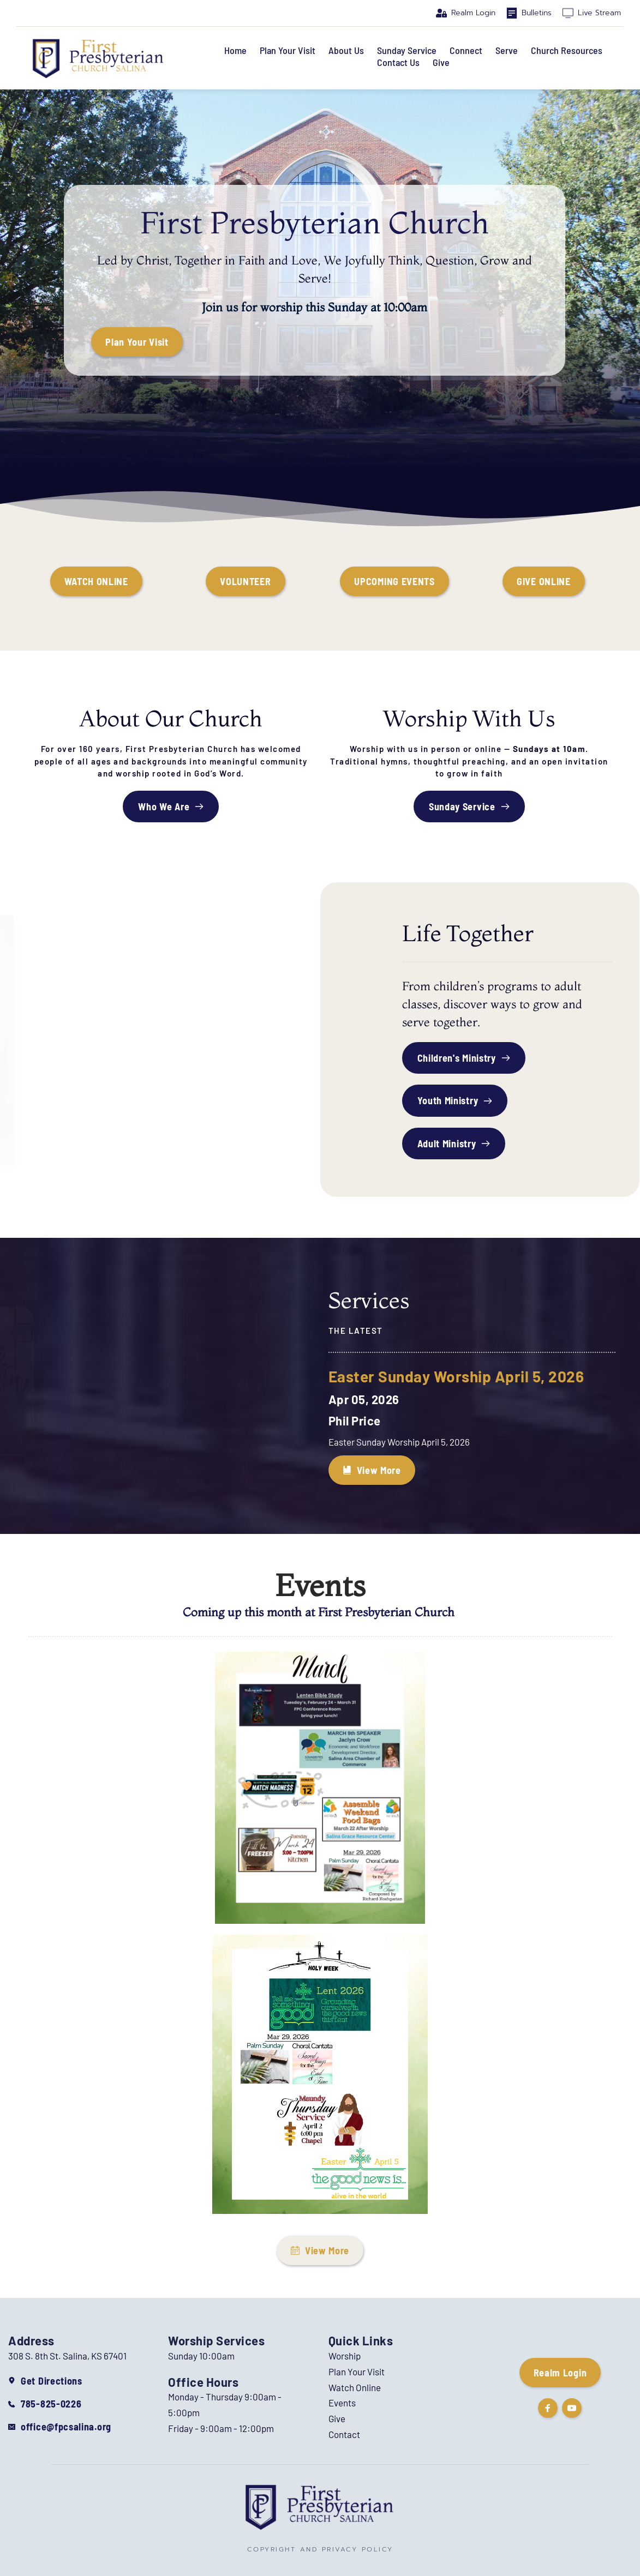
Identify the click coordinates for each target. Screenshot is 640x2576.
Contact (344, 2434)
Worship (344, 2355)
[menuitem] (235, 51)
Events (342, 2402)
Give (336, 2418)
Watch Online (354, 2387)
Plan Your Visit (356, 2371)
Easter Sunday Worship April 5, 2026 (456, 1376)
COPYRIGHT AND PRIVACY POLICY (320, 2549)
